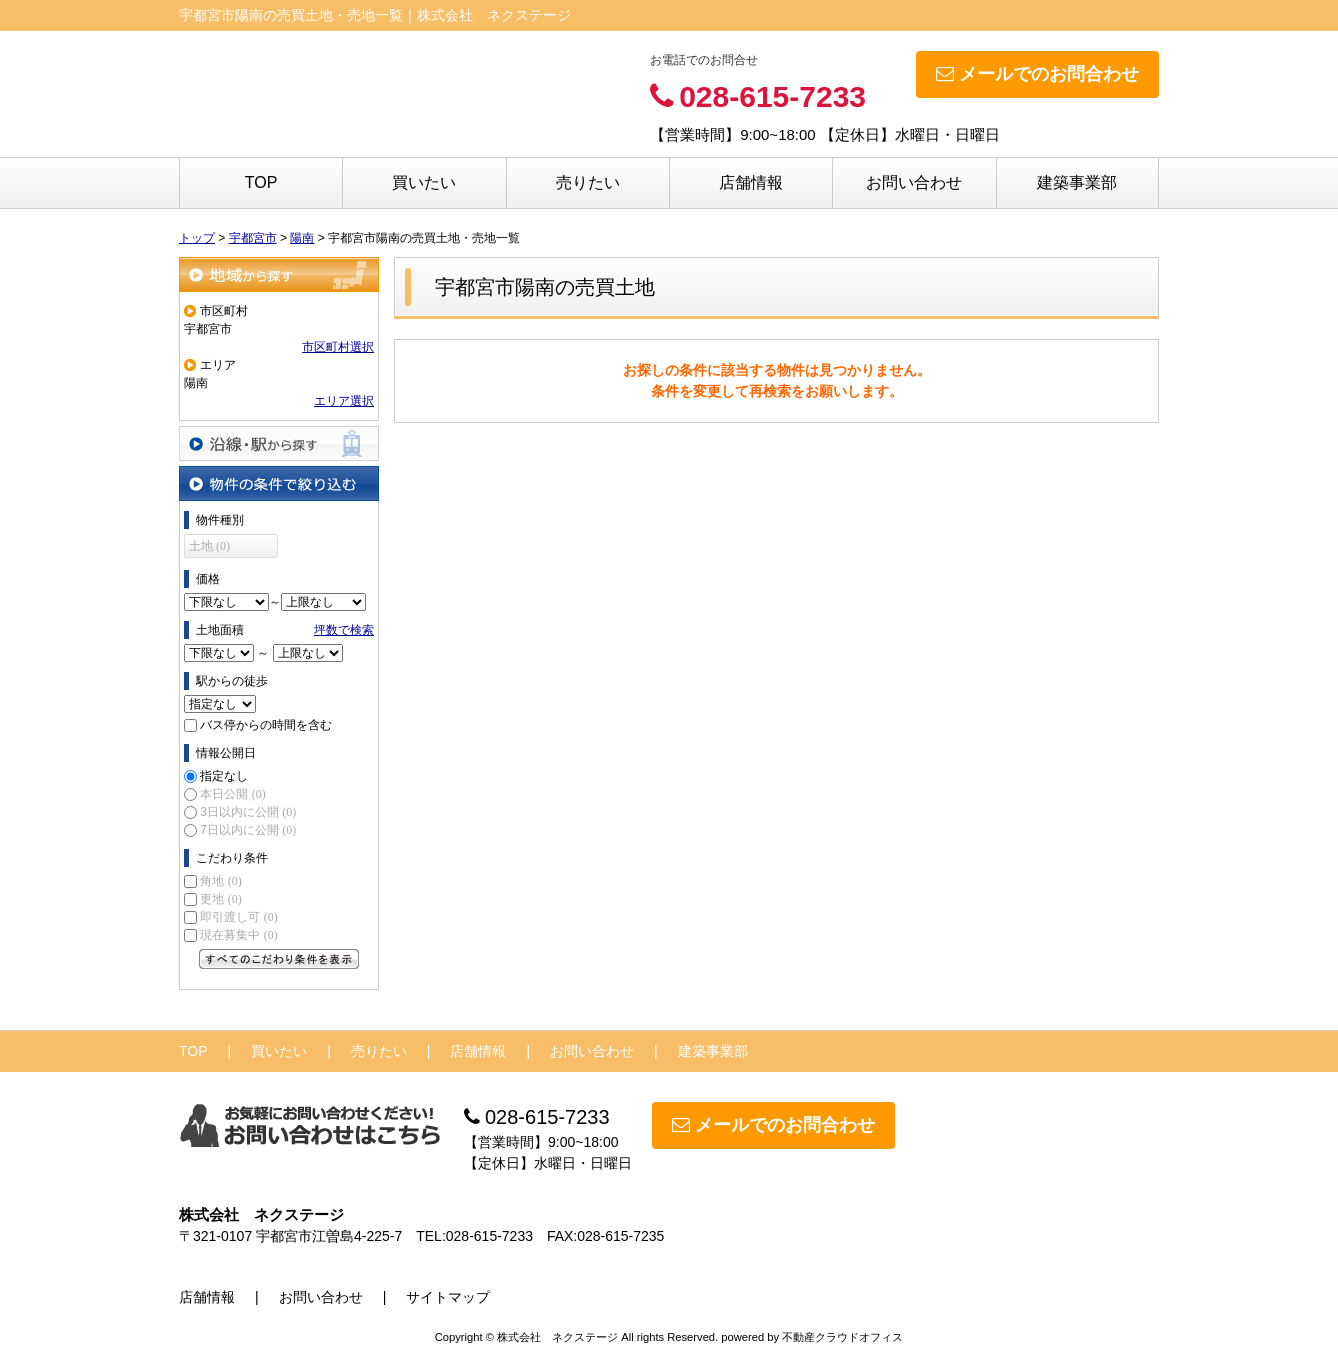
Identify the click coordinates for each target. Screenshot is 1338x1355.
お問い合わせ (914, 182)
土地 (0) (209, 546)
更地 (220, 899)
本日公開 (232, 794)
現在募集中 (238, 935)
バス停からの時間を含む (266, 725)
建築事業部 (1077, 182)
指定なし (224, 776)
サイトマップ (448, 1297)
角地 (220, 881)
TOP (261, 182)
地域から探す (279, 274)
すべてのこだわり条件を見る (279, 959)
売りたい (588, 182)
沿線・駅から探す (279, 443)
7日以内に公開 (248, 830)
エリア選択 (344, 401)
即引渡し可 (238, 917)
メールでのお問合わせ (1037, 74)
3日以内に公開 (248, 812)
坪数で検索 (344, 630)
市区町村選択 (338, 347)
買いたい (424, 182)
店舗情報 (751, 182)
